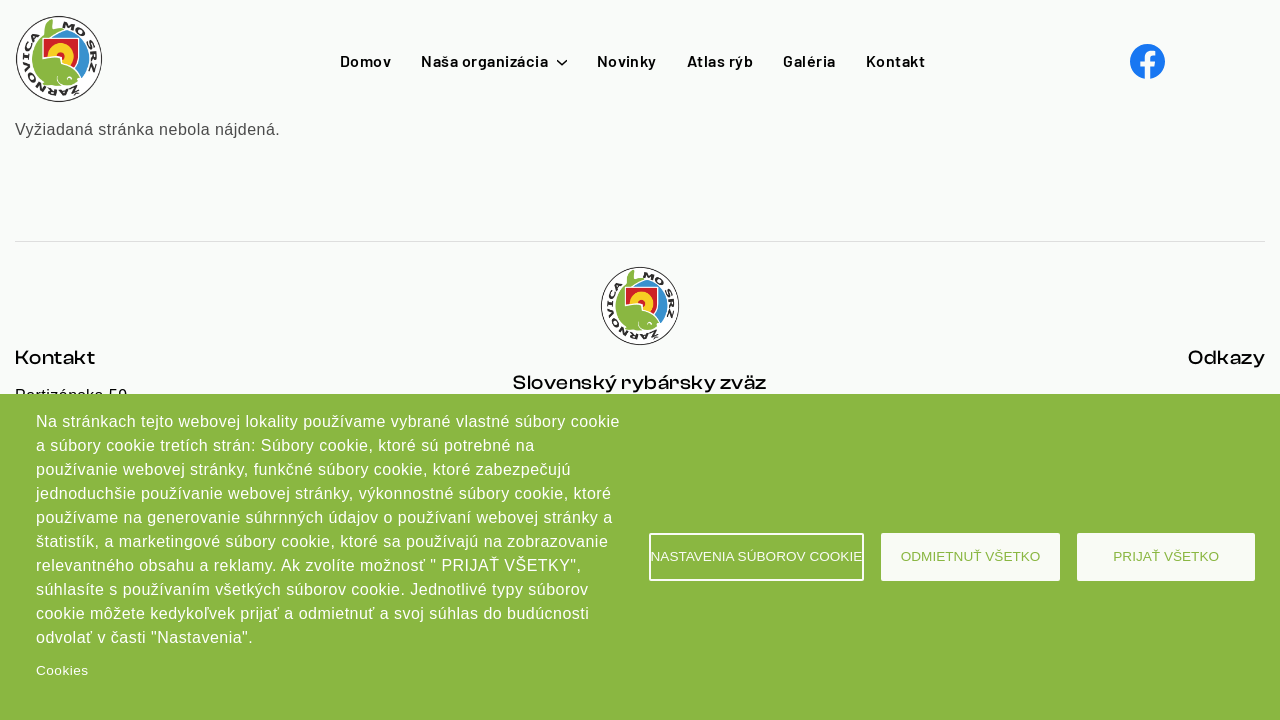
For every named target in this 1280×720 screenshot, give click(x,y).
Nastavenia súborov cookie (757, 556)
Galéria (809, 60)
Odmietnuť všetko (971, 556)
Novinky (627, 60)
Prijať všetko (1166, 556)
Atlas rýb (720, 60)
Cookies (62, 670)
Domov (365, 60)
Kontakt (895, 60)
